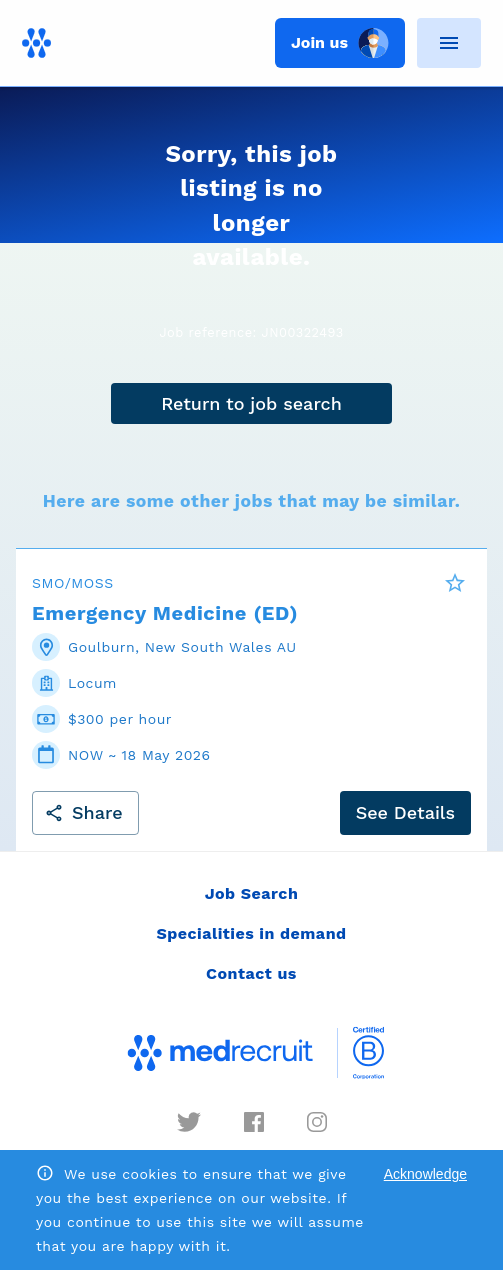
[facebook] (254, 1122)
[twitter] (189, 1122)
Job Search (252, 893)
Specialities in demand (251, 933)
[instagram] (317, 1122)
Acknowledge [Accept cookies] (425, 1174)
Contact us (251, 973)
